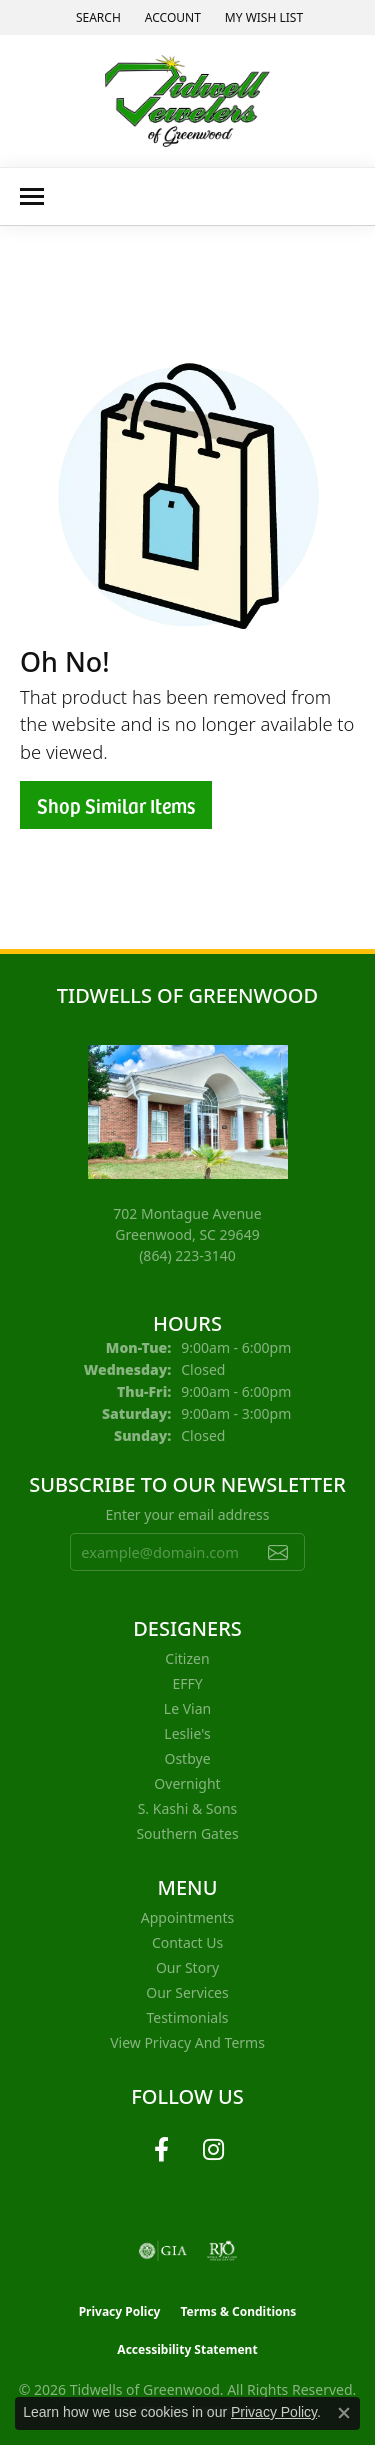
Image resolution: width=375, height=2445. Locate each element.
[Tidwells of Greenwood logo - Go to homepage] (187, 101)
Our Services (187, 1992)
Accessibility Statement (187, 2349)
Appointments (187, 1917)
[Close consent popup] (344, 2413)
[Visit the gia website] (163, 2251)
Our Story (187, 1967)
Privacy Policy (120, 2311)
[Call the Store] (187, 1255)
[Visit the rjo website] (222, 2251)
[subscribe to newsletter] (278, 1552)
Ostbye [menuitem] (187, 1758)
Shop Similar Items (116, 805)
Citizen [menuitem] (187, 1658)
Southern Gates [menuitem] (187, 1833)
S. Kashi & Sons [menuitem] (188, 1808)
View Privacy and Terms (187, 2042)
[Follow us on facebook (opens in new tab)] (162, 2150)
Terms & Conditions (238, 2311)
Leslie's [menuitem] (187, 1733)
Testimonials (187, 2017)
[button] (96, 17)
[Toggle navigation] (32, 196)
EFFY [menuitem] (187, 1683)
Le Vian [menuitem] (187, 1708)
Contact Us (187, 1942)
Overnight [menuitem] (187, 1783)
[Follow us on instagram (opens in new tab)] (214, 2150)
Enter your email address (187, 1514)
